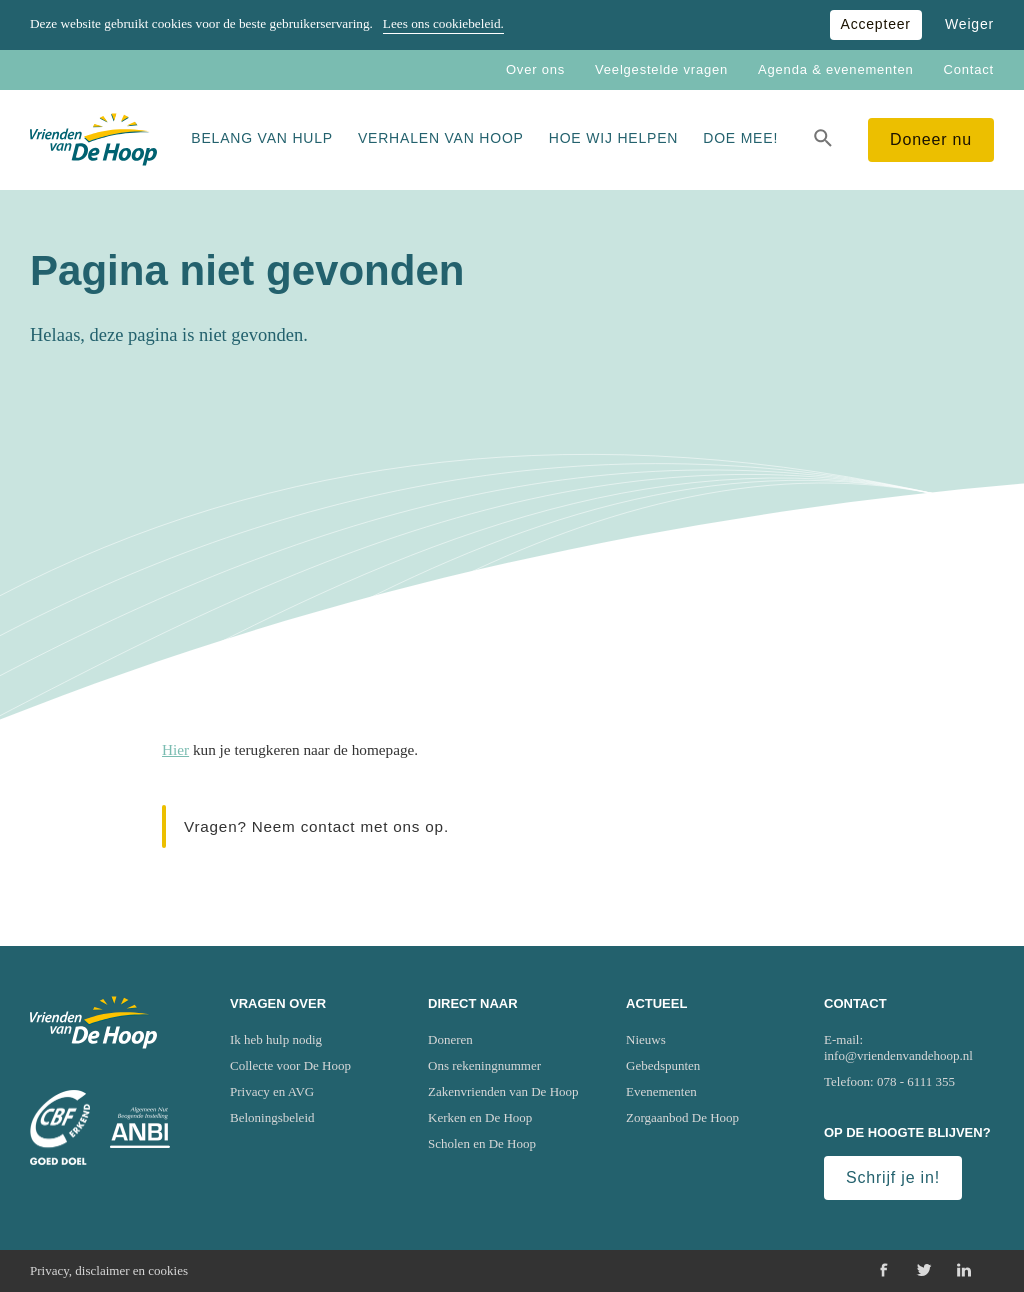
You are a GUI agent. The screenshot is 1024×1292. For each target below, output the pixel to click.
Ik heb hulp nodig (276, 1039)
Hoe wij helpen (613, 138)
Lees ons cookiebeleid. (443, 23)
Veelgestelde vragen (661, 69)
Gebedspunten (663, 1065)
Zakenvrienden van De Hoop (503, 1091)
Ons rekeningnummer (484, 1065)
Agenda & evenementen (836, 69)
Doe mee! (740, 138)
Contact (969, 69)
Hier (175, 749)
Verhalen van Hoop (441, 138)
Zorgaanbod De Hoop (682, 1117)
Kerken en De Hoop (480, 1117)
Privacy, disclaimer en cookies (109, 1270)
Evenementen (661, 1091)
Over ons (535, 69)
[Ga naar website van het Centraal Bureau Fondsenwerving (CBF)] (60, 1128)
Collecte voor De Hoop (290, 1065)
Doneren (450, 1039)
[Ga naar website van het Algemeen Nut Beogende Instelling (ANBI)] (140, 1127)
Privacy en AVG (272, 1091)
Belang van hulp (262, 138)
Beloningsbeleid (272, 1117)
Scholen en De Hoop (482, 1143)
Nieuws (646, 1039)
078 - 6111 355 (916, 1081)
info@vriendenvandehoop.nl (898, 1055)
